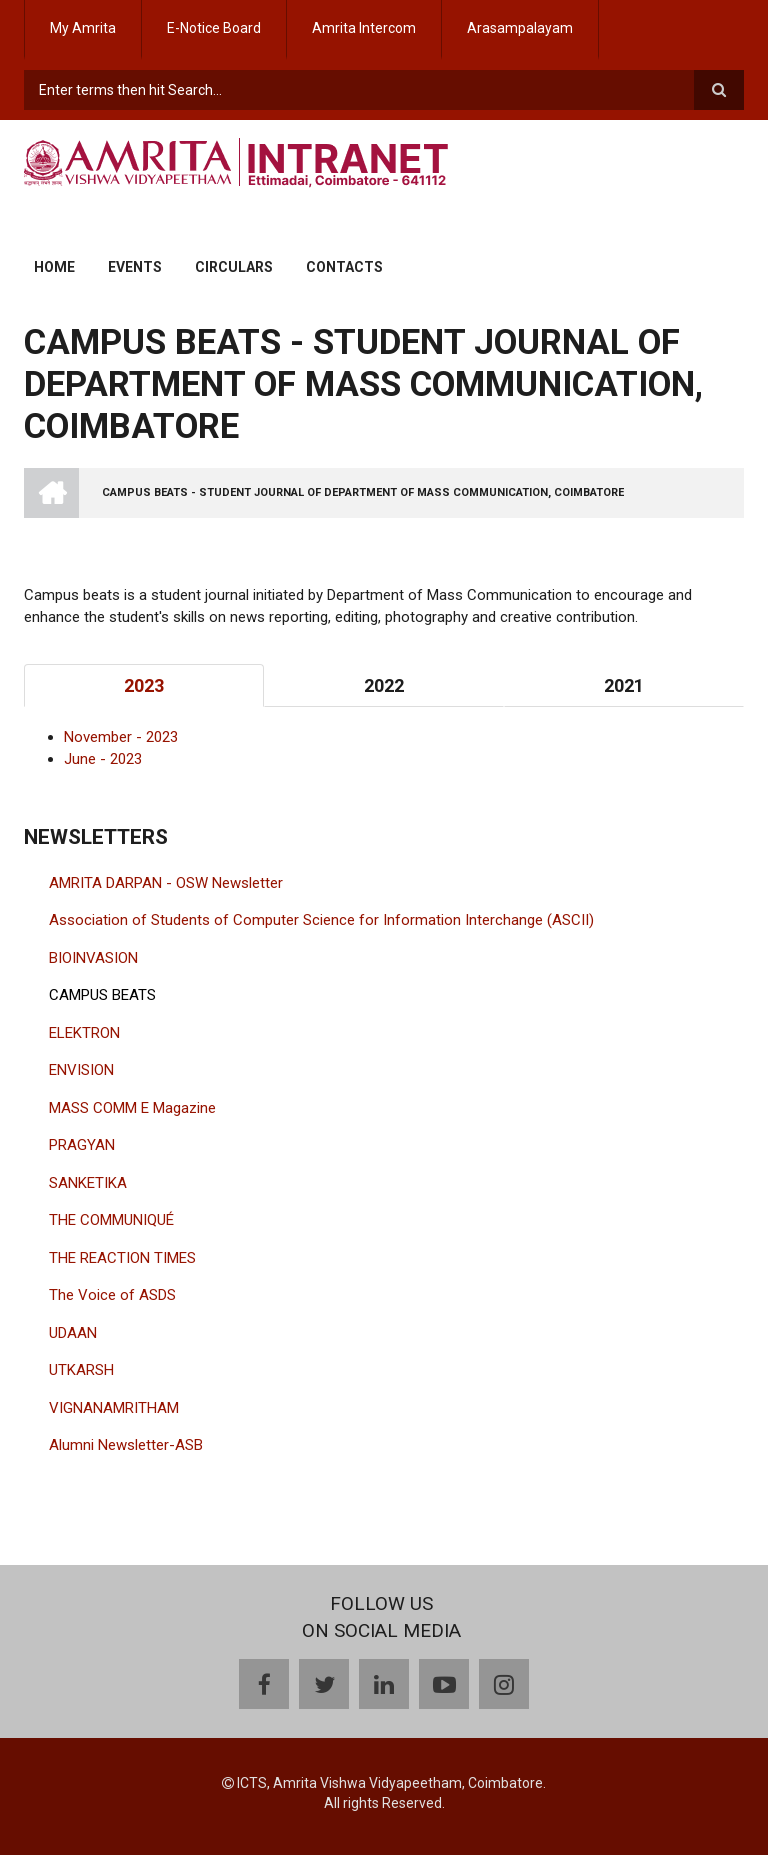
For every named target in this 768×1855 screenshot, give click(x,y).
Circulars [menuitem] (234, 267)
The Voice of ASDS (112, 1295)
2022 (384, 685)
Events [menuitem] (135, 267)
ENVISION (81, 1070)
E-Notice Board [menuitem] (214, 28)
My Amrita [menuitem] (83, 28)
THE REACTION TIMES (122, 1258)
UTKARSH (81, 1370)
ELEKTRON (84, 1033)
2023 (144, 685)
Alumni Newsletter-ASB (126, 1445)
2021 (624, 685)
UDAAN (73, 1333)
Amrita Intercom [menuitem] (364, 28)
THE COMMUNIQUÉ (111, 1220)
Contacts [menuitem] (344, 267)
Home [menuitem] (54, 267)
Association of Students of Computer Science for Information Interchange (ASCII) (321, 920)
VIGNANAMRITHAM (114, 1408)
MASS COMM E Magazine (132, 1108)
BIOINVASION (93, 958)
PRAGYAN (82, 1145)
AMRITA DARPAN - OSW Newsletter (166, 883)
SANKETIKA (88, 1183)
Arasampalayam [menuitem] (520, 28)
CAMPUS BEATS (102, 995)
